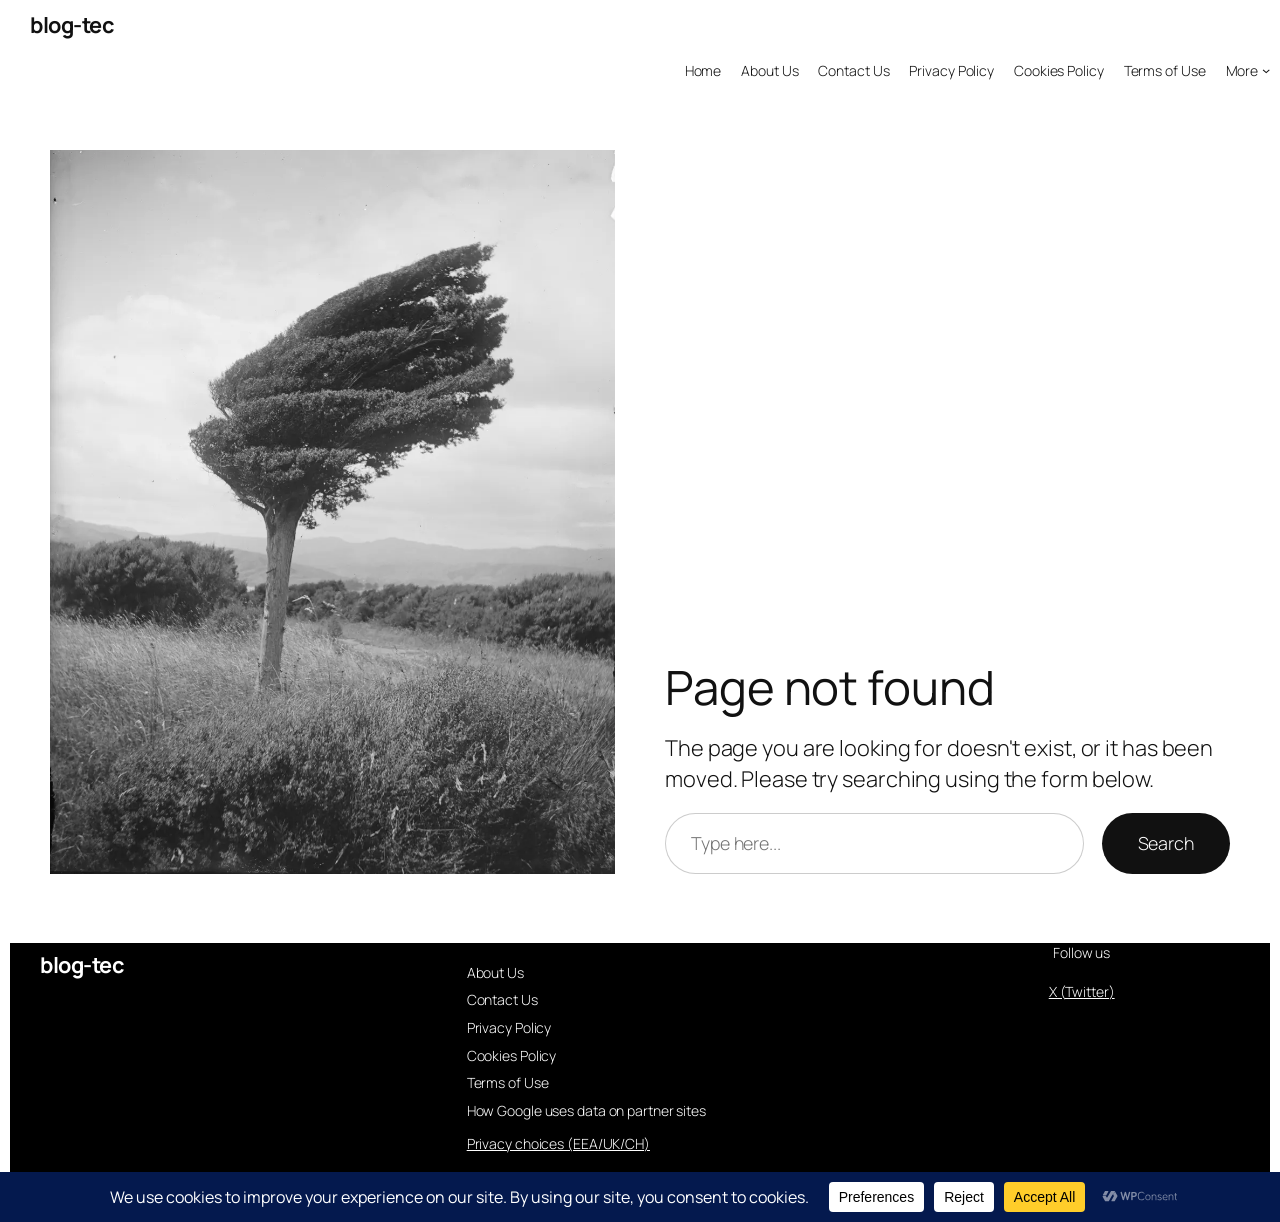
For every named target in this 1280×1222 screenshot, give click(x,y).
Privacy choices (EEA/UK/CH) (558, 1143)
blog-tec (72, 25)
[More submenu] (1248, 71)
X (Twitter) (1082, 991)
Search (1166, 843)
